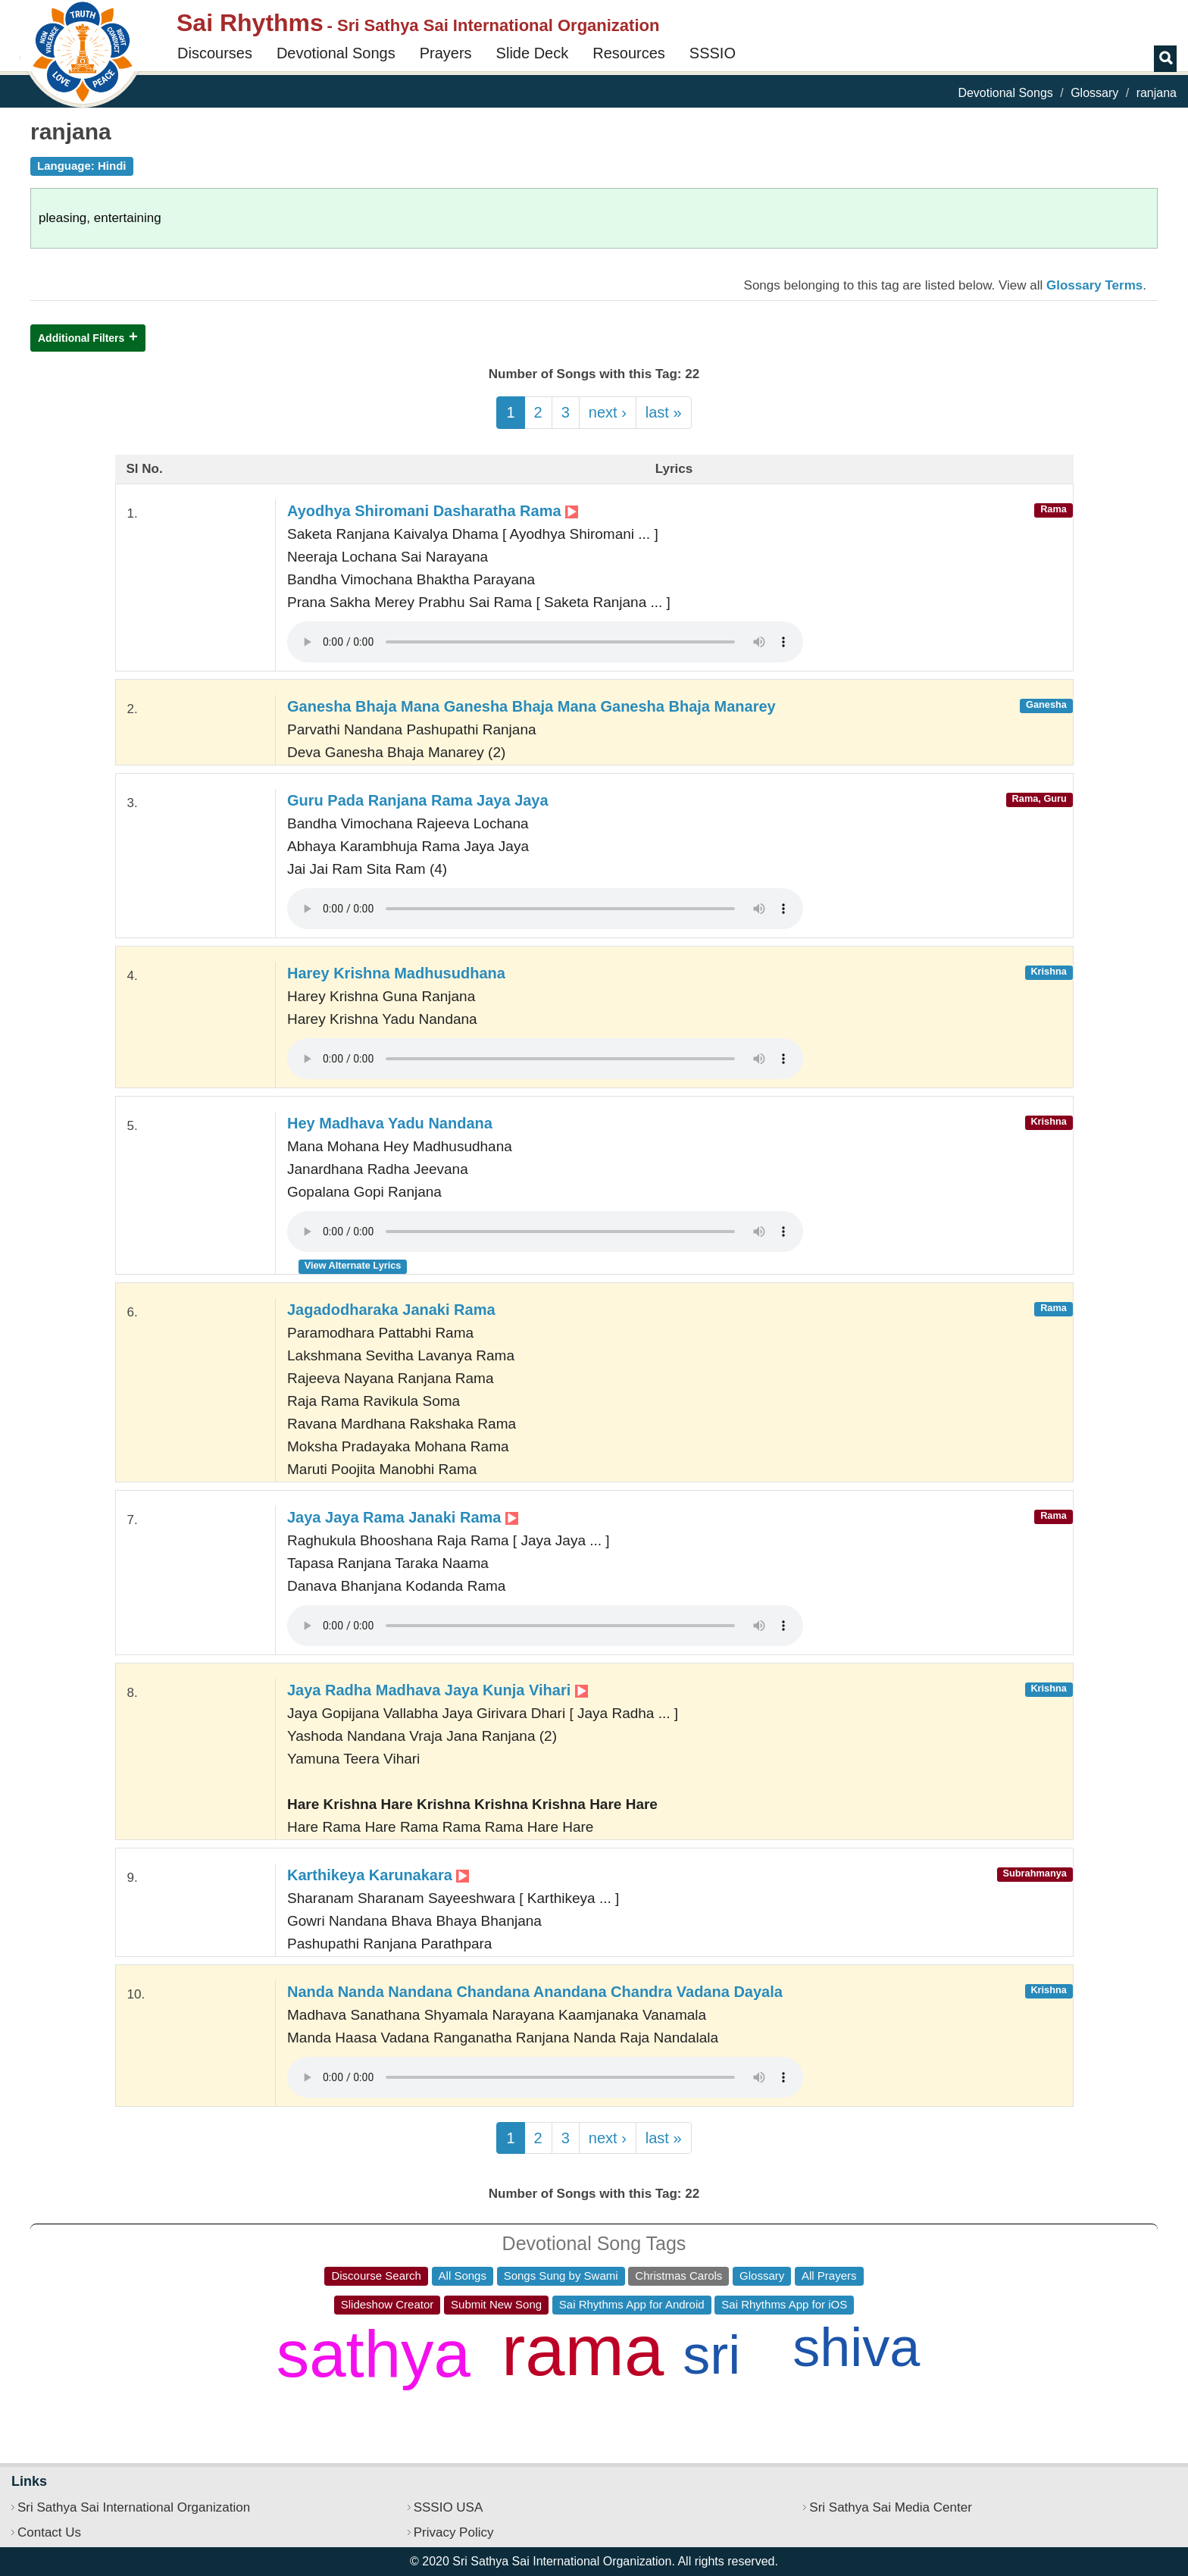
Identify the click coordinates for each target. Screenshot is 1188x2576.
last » (664, 412)
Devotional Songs (336, 53)
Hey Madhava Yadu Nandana (389, 1123)
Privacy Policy (454, 2532)
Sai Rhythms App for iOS (784, 2304)
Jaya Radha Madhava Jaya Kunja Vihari (437, 1690)
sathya (374, 2353)
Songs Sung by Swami (561, 2275)
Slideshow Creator (387, 2304)
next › (608, 412)
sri (711, 2354)
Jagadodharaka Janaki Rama (391, 1309)
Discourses (214, 53)
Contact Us (49, 2532)
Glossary (1094, 92)
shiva (856, 2347)
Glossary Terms (1094, 285)
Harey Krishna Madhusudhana (396, 973)
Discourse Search (375, 2275)
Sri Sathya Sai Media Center (890, 2507)
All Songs (462, 2275)
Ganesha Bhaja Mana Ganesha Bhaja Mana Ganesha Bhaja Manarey (531, 706)
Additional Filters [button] (81, 338)
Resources (628, 53)
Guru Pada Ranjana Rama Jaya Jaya (418, 800)
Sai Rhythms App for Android (632, 2304)
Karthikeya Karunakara (378, 1875)
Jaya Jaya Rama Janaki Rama (402, 1517)
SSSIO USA (448, 2507)
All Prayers (829, 2275)
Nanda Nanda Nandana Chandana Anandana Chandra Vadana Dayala (535, 1991)
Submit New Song (496, 2304)
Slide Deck (532, 53)
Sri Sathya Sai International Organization (133, 2507)
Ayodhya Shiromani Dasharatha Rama (432, 510)
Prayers (446, 53)
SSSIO (712, 53)
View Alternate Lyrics (353, 1265)
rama (583, 2350)
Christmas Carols (678, 2275)
